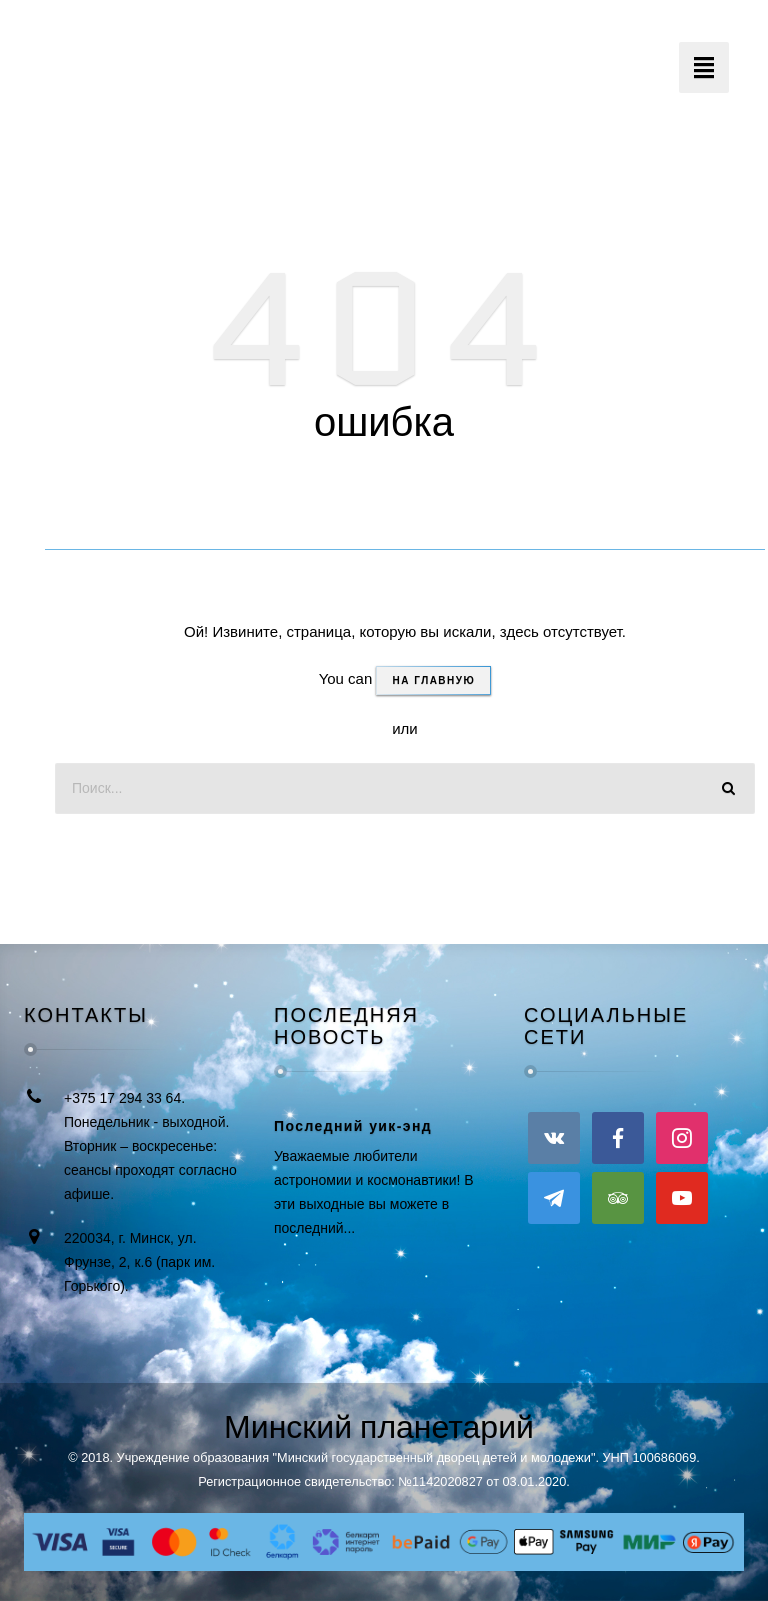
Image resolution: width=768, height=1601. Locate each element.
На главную (433, 680)
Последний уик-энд (353, 1126)
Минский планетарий (379, 1427)
